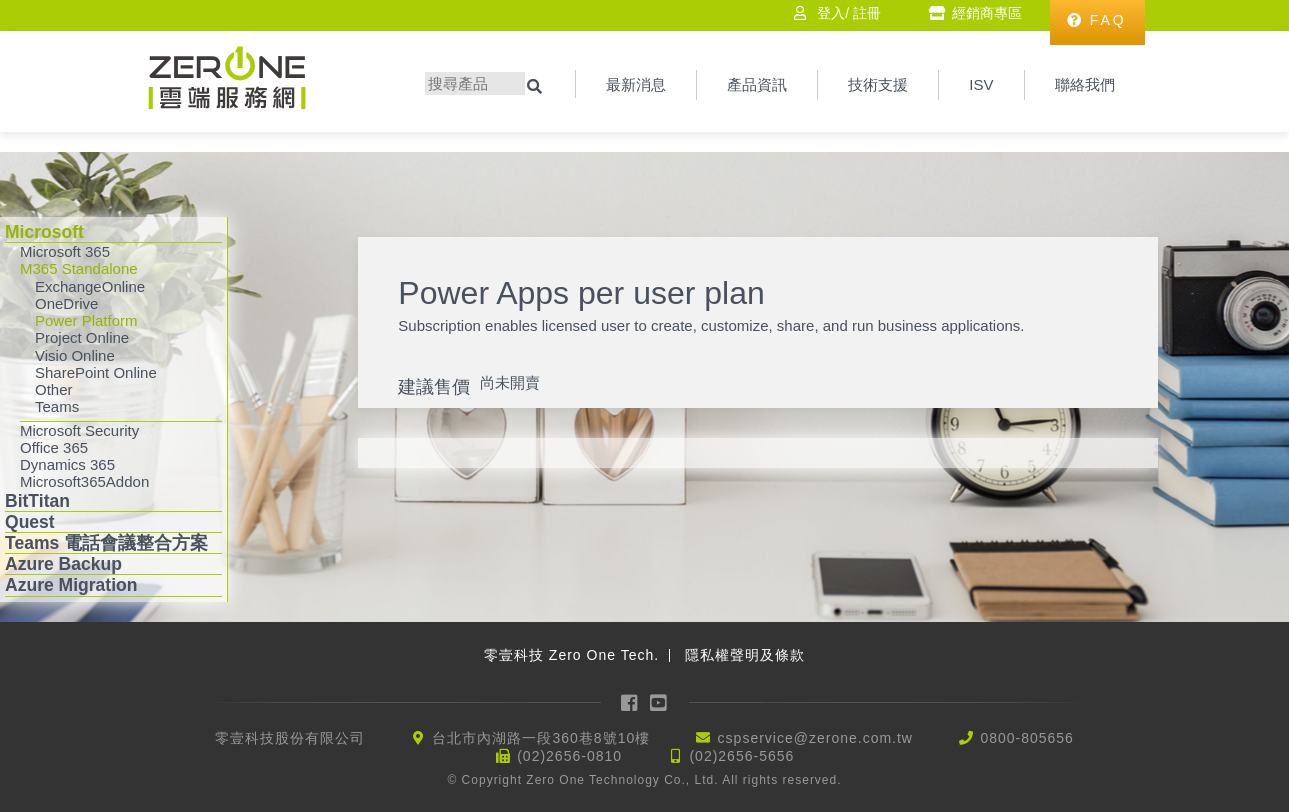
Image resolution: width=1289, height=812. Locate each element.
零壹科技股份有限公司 (290, 738)
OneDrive (66, 303)
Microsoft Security (79, 430)
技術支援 (878, 84)
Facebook (630, 702)
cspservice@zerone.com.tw (815, 738)
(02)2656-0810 (569, 756)
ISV (981, 84)
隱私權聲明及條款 (745, 655)
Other (54, 389)
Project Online (82, 337)
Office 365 (54, 447)
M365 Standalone (79, 268)
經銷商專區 (987, 13)
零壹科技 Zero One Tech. (571, 655)
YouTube (659, 702)
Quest (30, 522)
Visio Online (75, 355)
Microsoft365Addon (84, 481)
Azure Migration (71, 585)
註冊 (867, 13)
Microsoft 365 (65, 251)
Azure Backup (63, 564)
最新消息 (636, 84)
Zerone (227, 77)
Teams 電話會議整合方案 (106, 543)
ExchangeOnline (90, 286)
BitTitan (37, 501)
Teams (57, 406)
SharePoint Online (96, 372)
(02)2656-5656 (741, 756)
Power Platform (86, 320)
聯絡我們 (1085, 84)
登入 (831, 13)
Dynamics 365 (67, 464)
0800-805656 (1027, 738)
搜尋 (537, 87)
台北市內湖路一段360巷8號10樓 (541, 738)
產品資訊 (757, 84)
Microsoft (44, 232)
